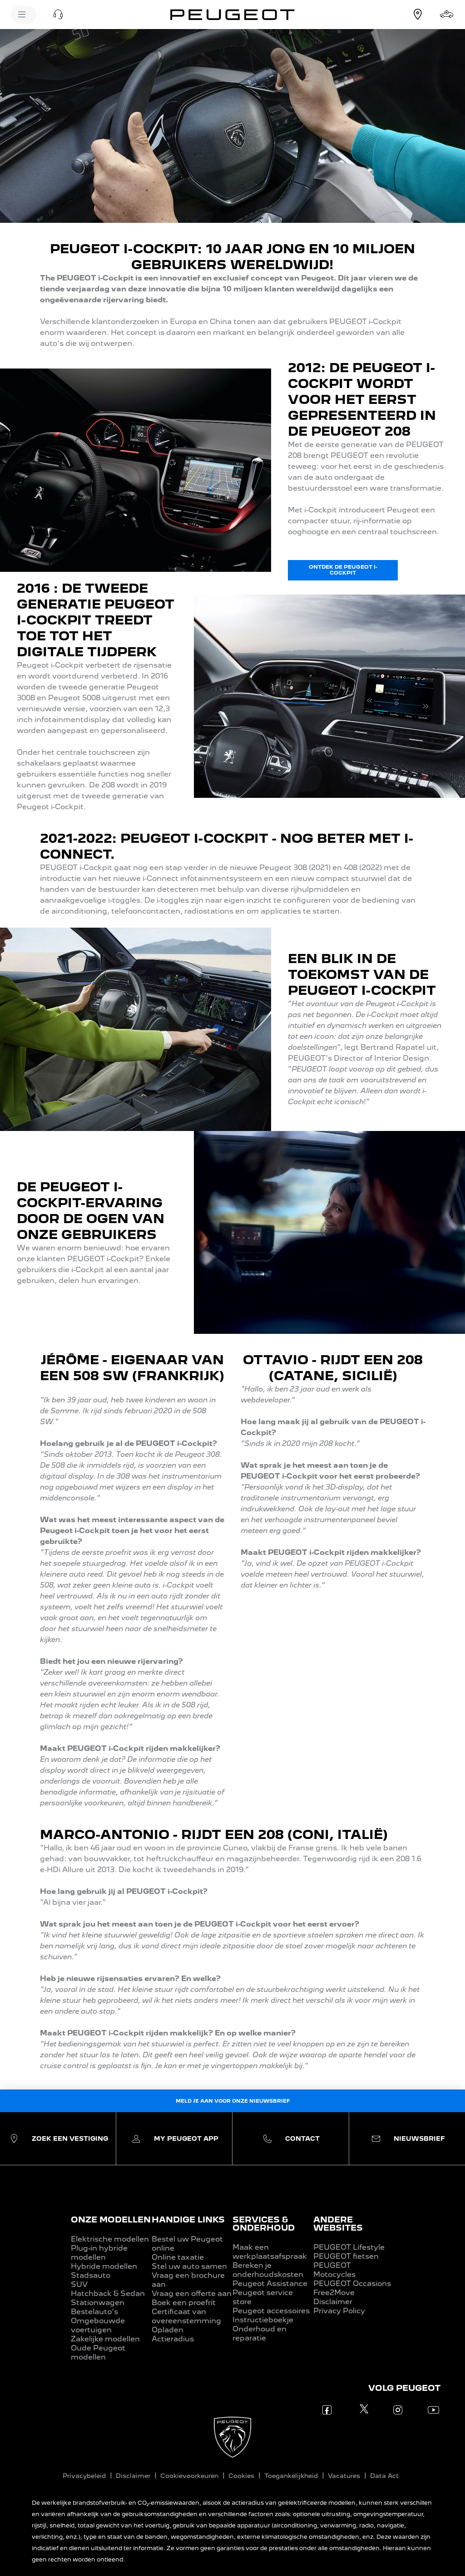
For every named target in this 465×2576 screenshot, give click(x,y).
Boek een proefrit (184, 2302)
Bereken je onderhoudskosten (267, 2270)
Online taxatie (178, 2257)
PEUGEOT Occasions (352, 2283)
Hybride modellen (104, 2266)
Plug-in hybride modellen (99, 2252)
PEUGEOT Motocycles (334, 2270)
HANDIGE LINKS (188, 2219)
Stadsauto (90, 2275)
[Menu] (23, 14)
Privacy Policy (339, 2310)
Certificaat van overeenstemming (186, 2316)
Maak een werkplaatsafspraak (269, 2252)
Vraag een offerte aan (192, 2293)
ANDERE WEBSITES (338, 2223)
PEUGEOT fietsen (346, 2256)
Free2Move (334, 2292)
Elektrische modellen (110, 2239)
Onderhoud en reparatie (259, 2333)
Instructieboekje (262, 2319)
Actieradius (173, 2339)
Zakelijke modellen (105, 2339)
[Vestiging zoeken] (418, 14)
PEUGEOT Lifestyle (349, 2247)
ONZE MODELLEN (111, 2219)
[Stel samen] (447, 14)
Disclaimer (332, 2301)
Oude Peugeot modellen (98, 2352)
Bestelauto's (94, 2311)
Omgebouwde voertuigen (98, 2325)
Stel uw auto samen (189, 2266)
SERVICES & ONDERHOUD (263, 2223)
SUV (79, 2284)
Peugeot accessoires (271, 2310)
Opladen (167, 2329)
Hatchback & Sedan (108, 2293)
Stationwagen (97, 2302)
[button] (58, 14)
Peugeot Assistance (269, 2283)
